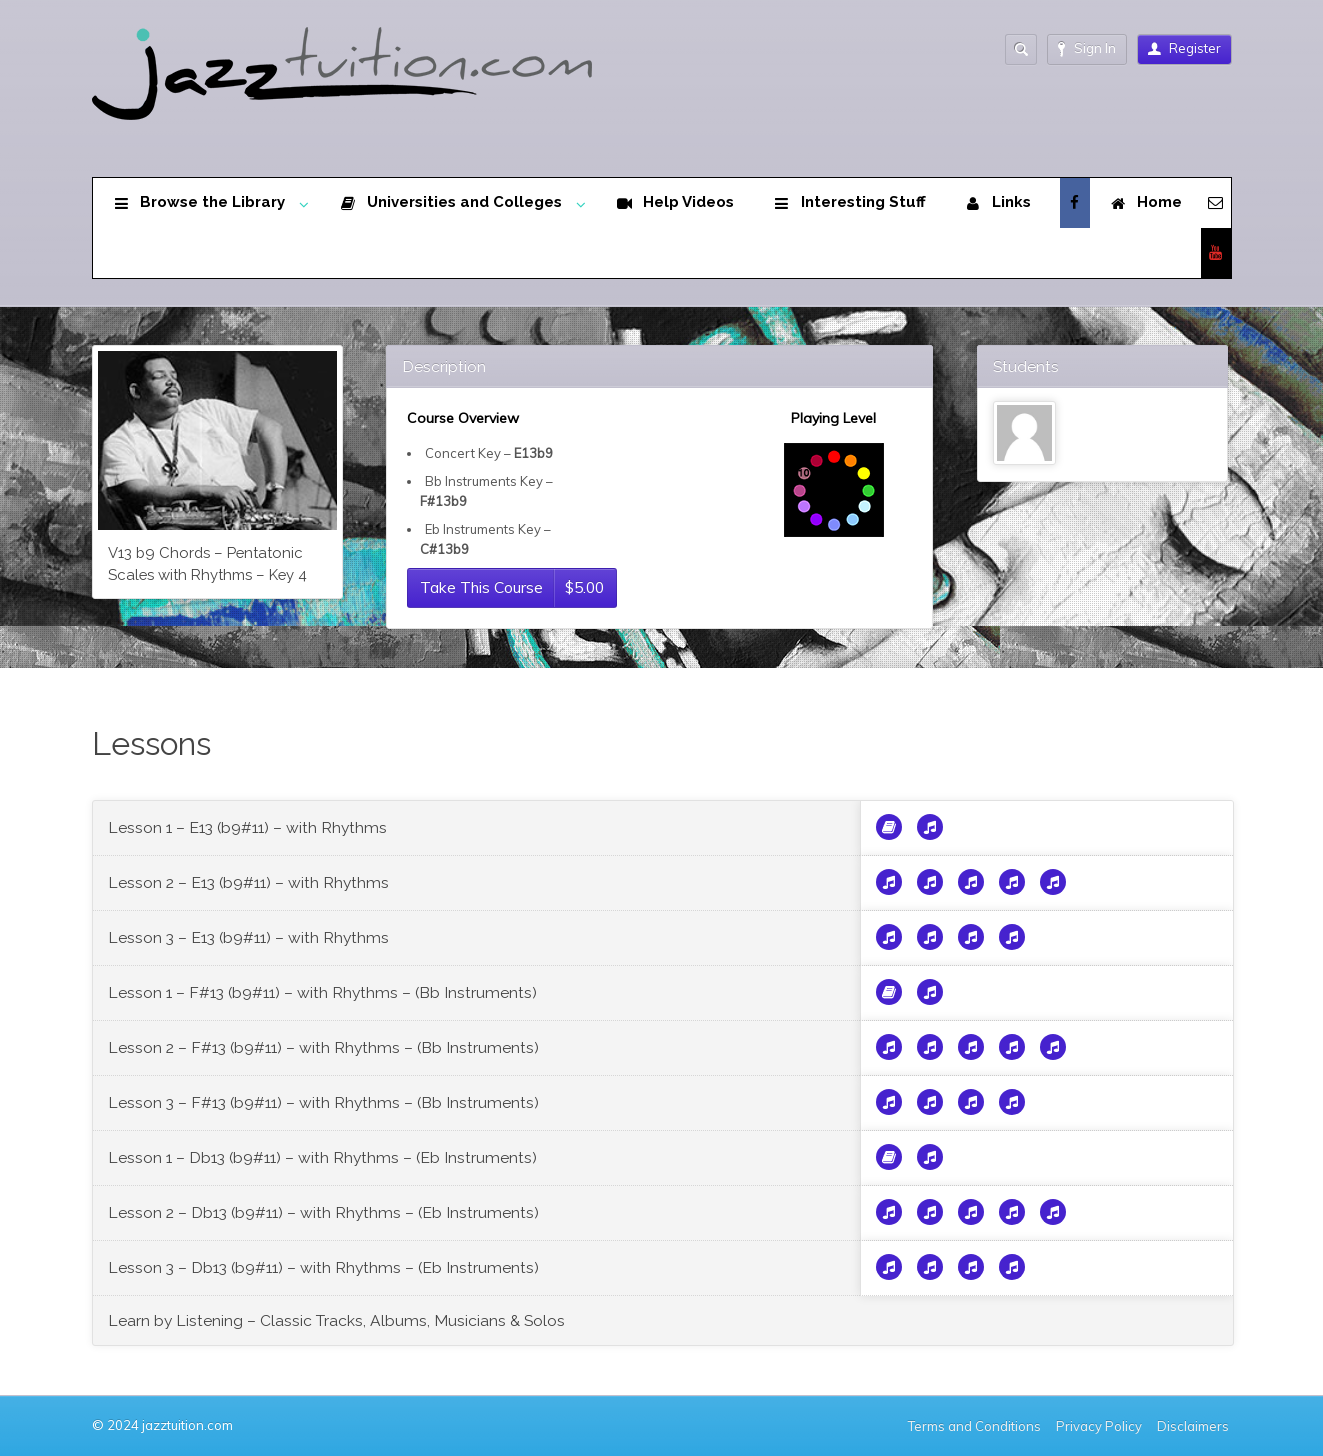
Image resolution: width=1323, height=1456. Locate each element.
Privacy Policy (1099, 1426)
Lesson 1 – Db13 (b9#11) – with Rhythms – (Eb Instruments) (322, 1157)
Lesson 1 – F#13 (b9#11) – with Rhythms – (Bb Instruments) (322, 992)
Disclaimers (1194, 1426)
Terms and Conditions (974, 1426)
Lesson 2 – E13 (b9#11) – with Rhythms (248, 882)
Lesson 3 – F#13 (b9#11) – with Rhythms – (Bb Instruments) (323, 1102)
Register (1184, 48)
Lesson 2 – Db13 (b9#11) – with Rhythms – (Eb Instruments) (323, 1212)
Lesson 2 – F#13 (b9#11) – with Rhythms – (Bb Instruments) (323, 1047)
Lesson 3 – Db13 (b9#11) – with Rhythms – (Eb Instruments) (323, 1267)
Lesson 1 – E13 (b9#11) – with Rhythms (247, 827)
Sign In (1087, 48)
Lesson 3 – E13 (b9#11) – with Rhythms (248, 937)
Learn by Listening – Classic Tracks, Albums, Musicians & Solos (336, 1320)
